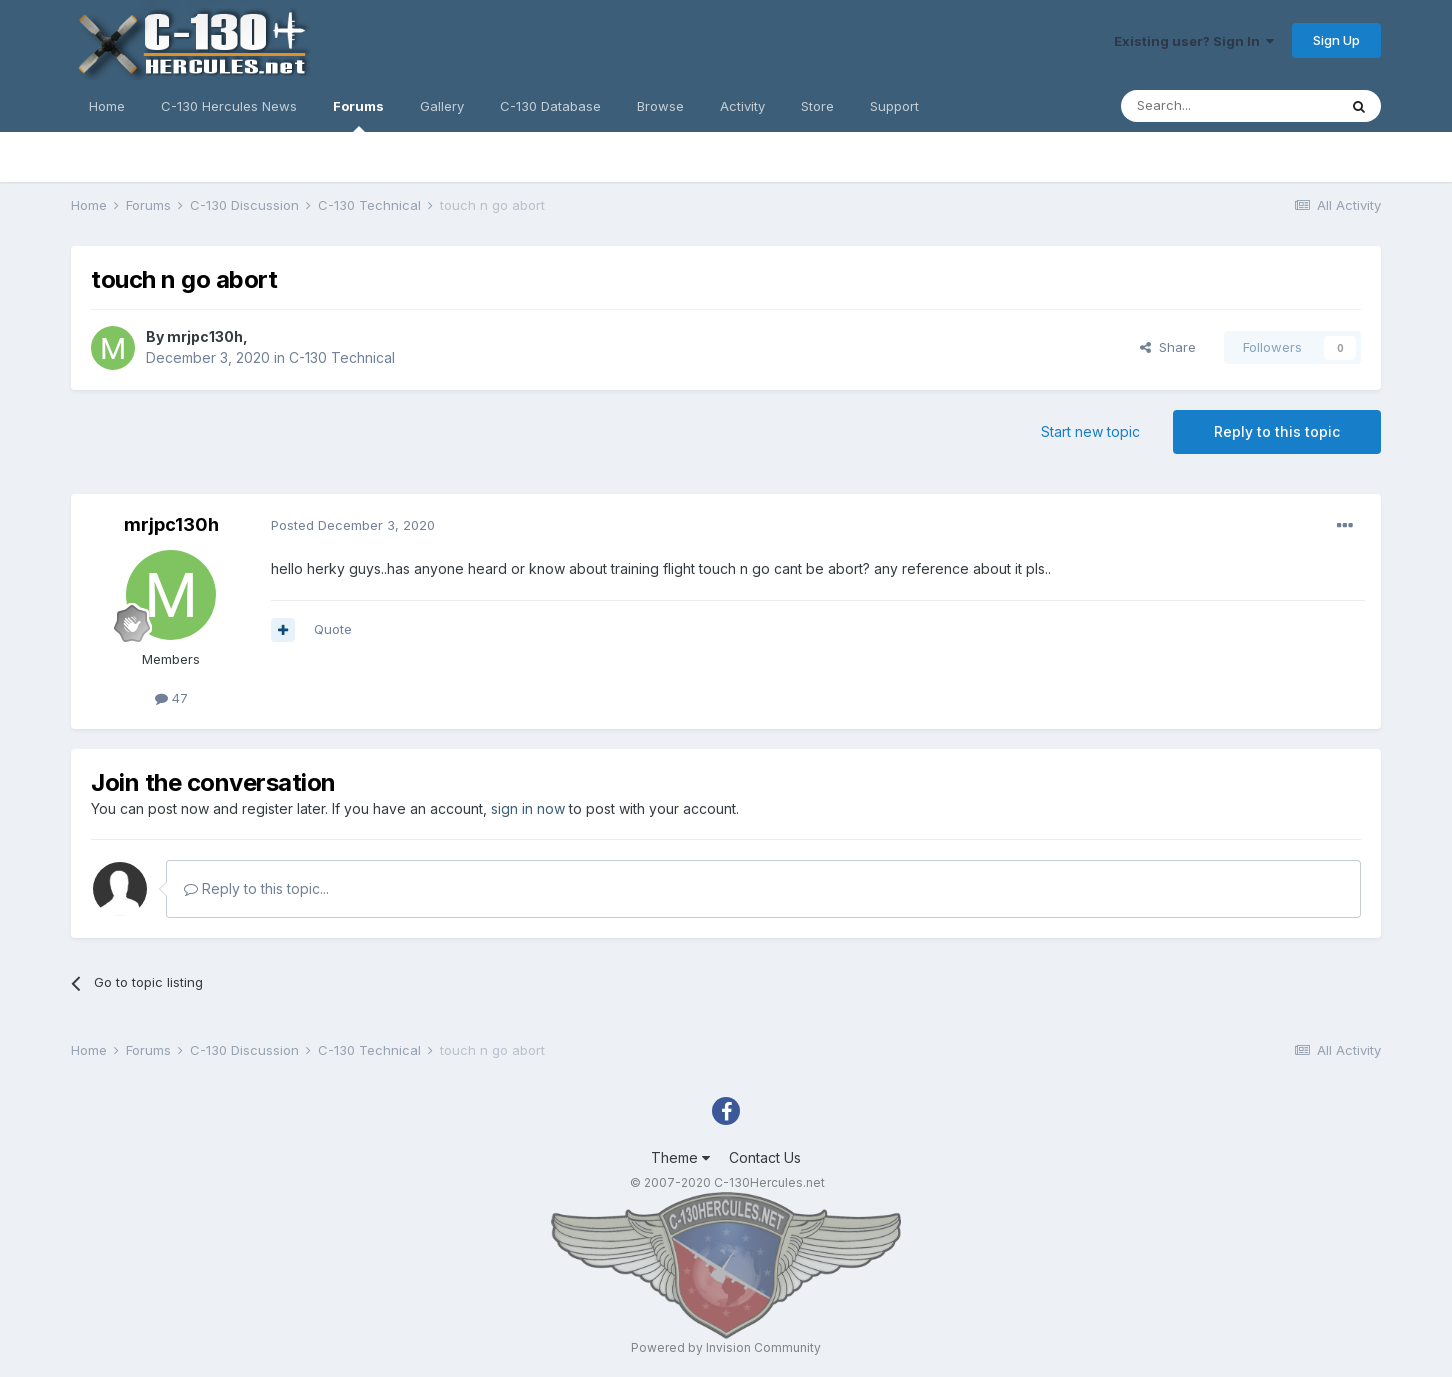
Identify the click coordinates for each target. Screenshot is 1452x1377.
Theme (680, 1157)
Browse (660, 106)
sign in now (528, 808)
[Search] (1229, 106)
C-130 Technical (342, 357)
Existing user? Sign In (1194, 41)
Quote (333, 629)
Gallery (442, 106)
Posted (353, 525)
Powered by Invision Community (726, 1347)
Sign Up (1336, 40)
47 (171, 698)
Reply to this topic (1277, 431)
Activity (742, 106)
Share (1168, 347)
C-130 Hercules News (229, 106)
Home (107, 106)
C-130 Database (550, 106)
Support (894, 106)
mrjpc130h (205, 336)
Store (817, 106)
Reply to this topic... (256, 888)
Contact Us (765, 1157)
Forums (358, 115)
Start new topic (1090, 431)
